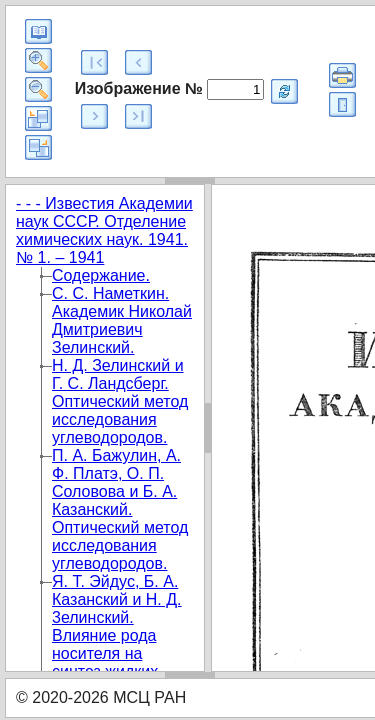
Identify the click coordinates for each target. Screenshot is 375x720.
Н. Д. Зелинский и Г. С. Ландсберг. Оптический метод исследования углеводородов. (120, 401)
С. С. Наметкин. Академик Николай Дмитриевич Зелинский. (122, 320)
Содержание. (101, 275)
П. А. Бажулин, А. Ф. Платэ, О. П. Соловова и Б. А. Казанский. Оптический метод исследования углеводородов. (120, 509)
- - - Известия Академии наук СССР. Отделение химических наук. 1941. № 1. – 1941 (104, 230)
